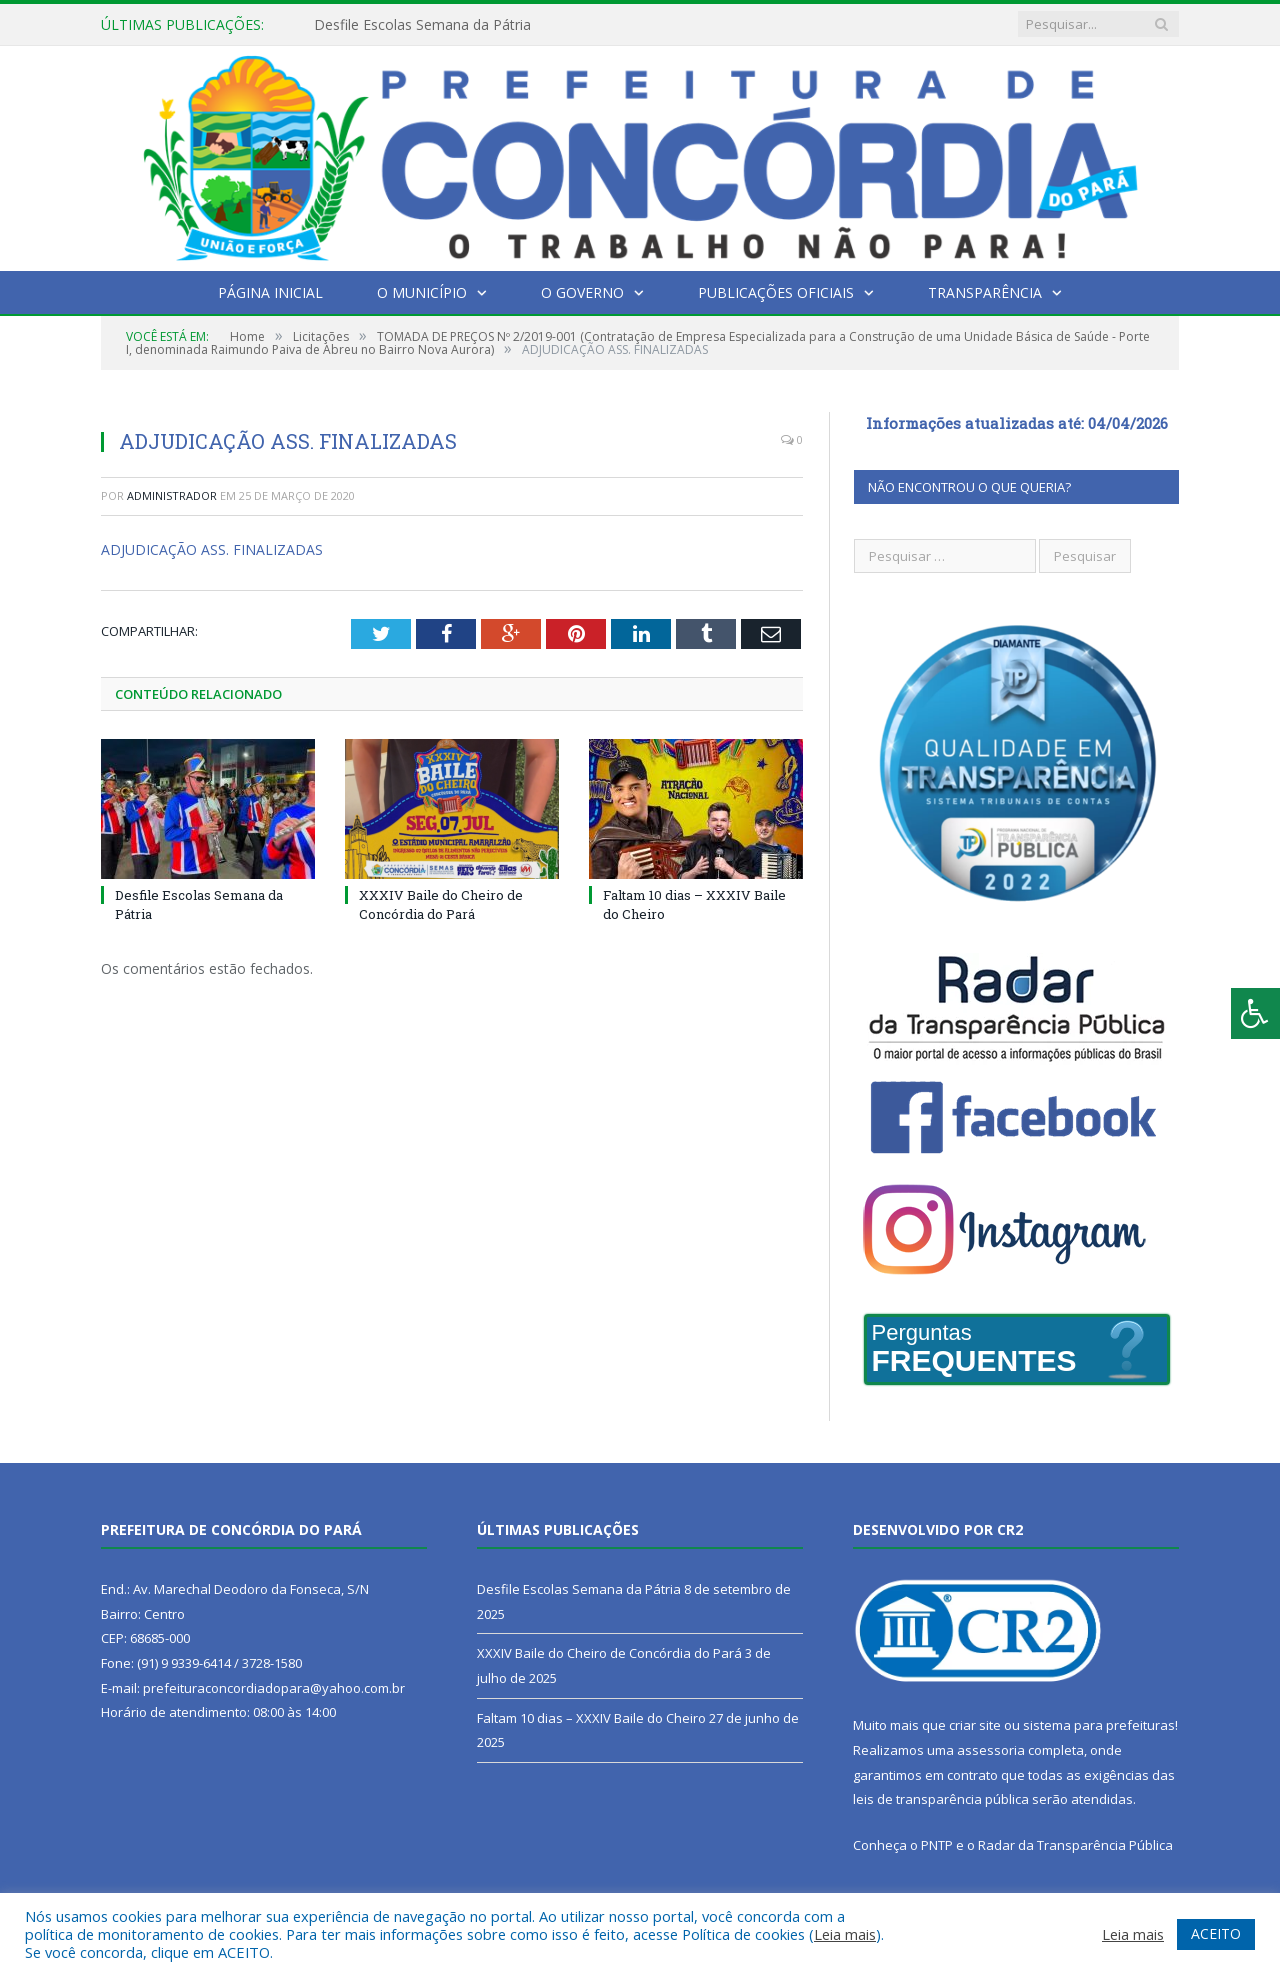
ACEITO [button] (1216, 1933)
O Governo (582, 292)
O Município (422, 292)
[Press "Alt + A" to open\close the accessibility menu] (1255, 1013)
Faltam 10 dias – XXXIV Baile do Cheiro (591, 1718)
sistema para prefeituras (1099, 1725)
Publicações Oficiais (776, 292)
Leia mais (845, 1934)
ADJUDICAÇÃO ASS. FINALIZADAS (212, 549)
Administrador (172, 495)
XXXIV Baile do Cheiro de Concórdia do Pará (441, 904)
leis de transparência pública (941, 1799)
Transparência (985, 292)
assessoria (991, 1750)
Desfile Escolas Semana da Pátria (422, 25)
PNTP (937, 1845)
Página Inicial (270, 292)
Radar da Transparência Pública (1075, 1845)
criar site (975, 1725)
